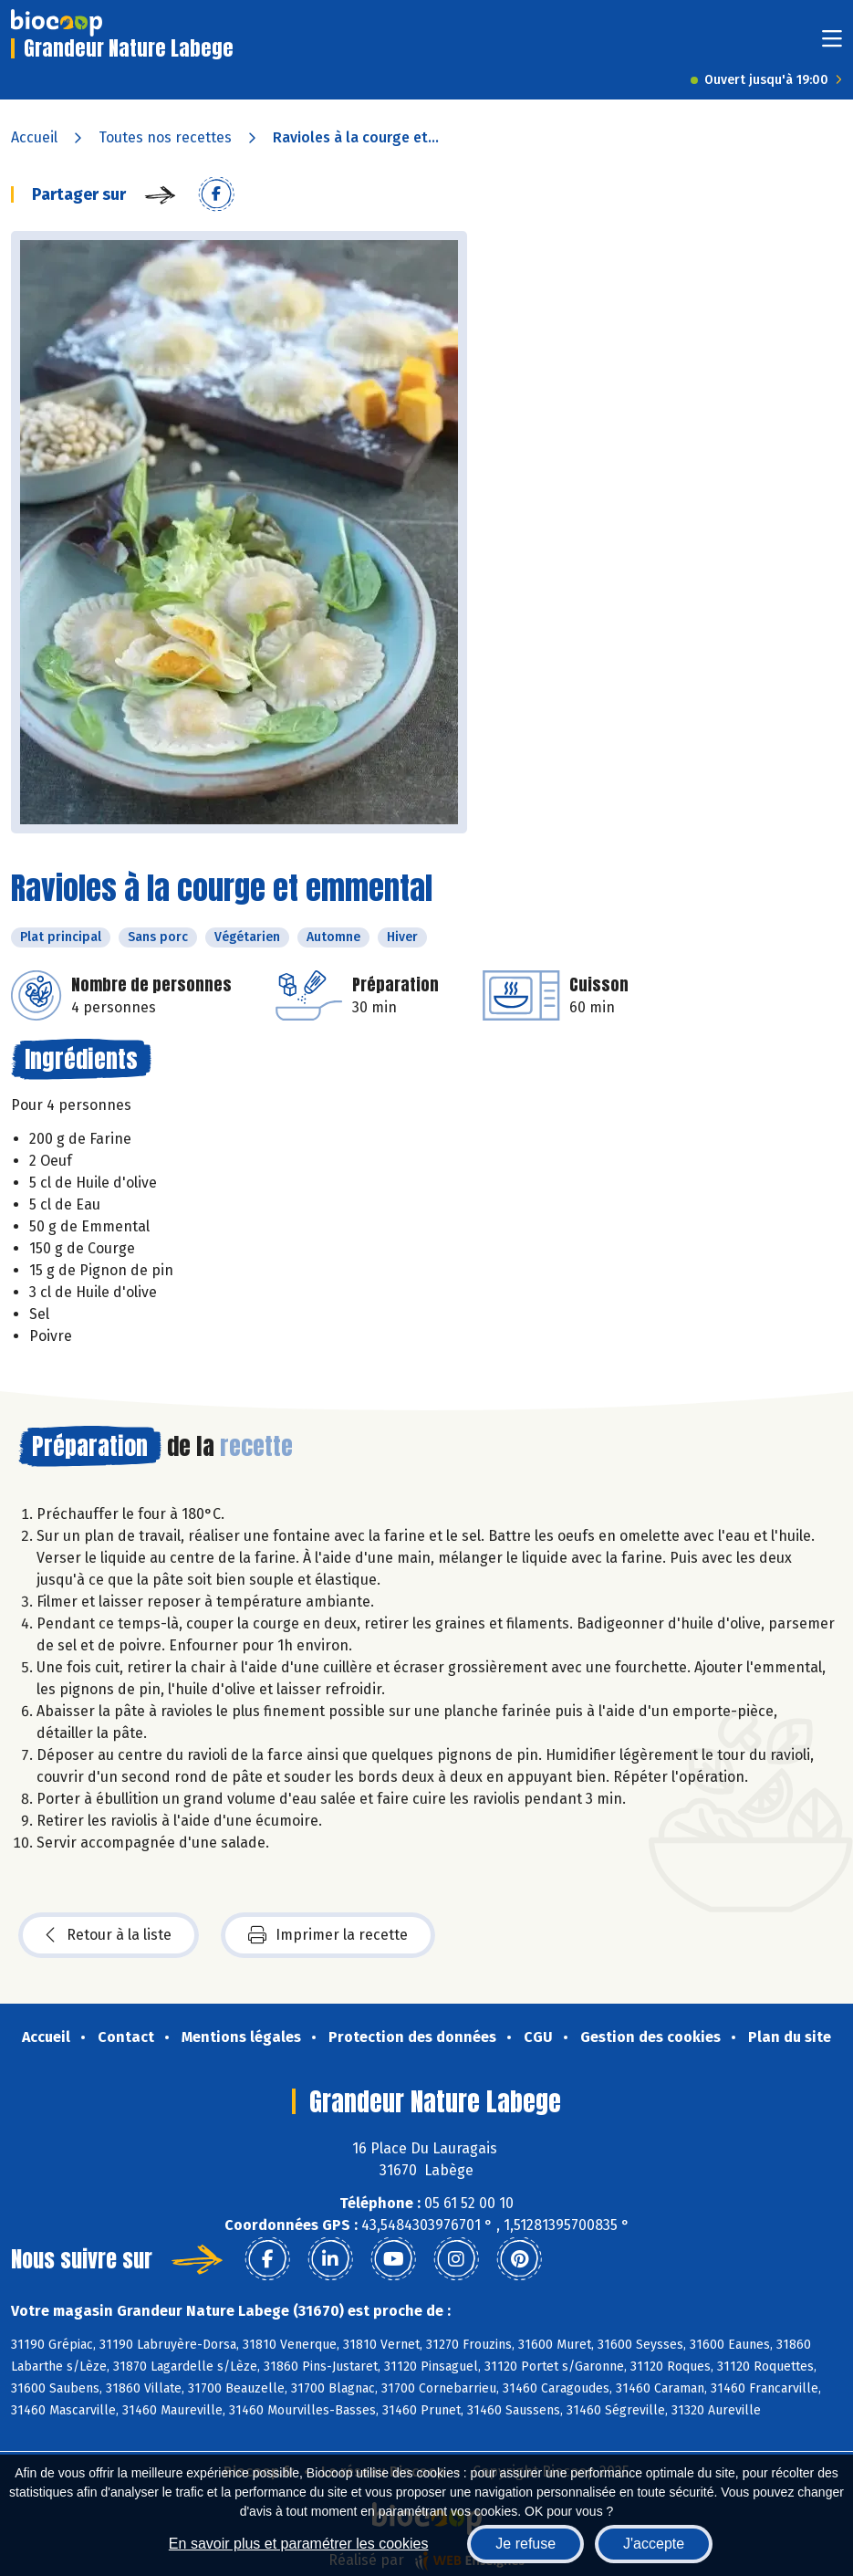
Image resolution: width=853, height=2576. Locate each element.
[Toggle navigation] (832, 44)
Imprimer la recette (328, 1935)
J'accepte (653, 2543)
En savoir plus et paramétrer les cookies (299, 2543)
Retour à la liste (109, 1935)
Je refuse (525, 2543)
